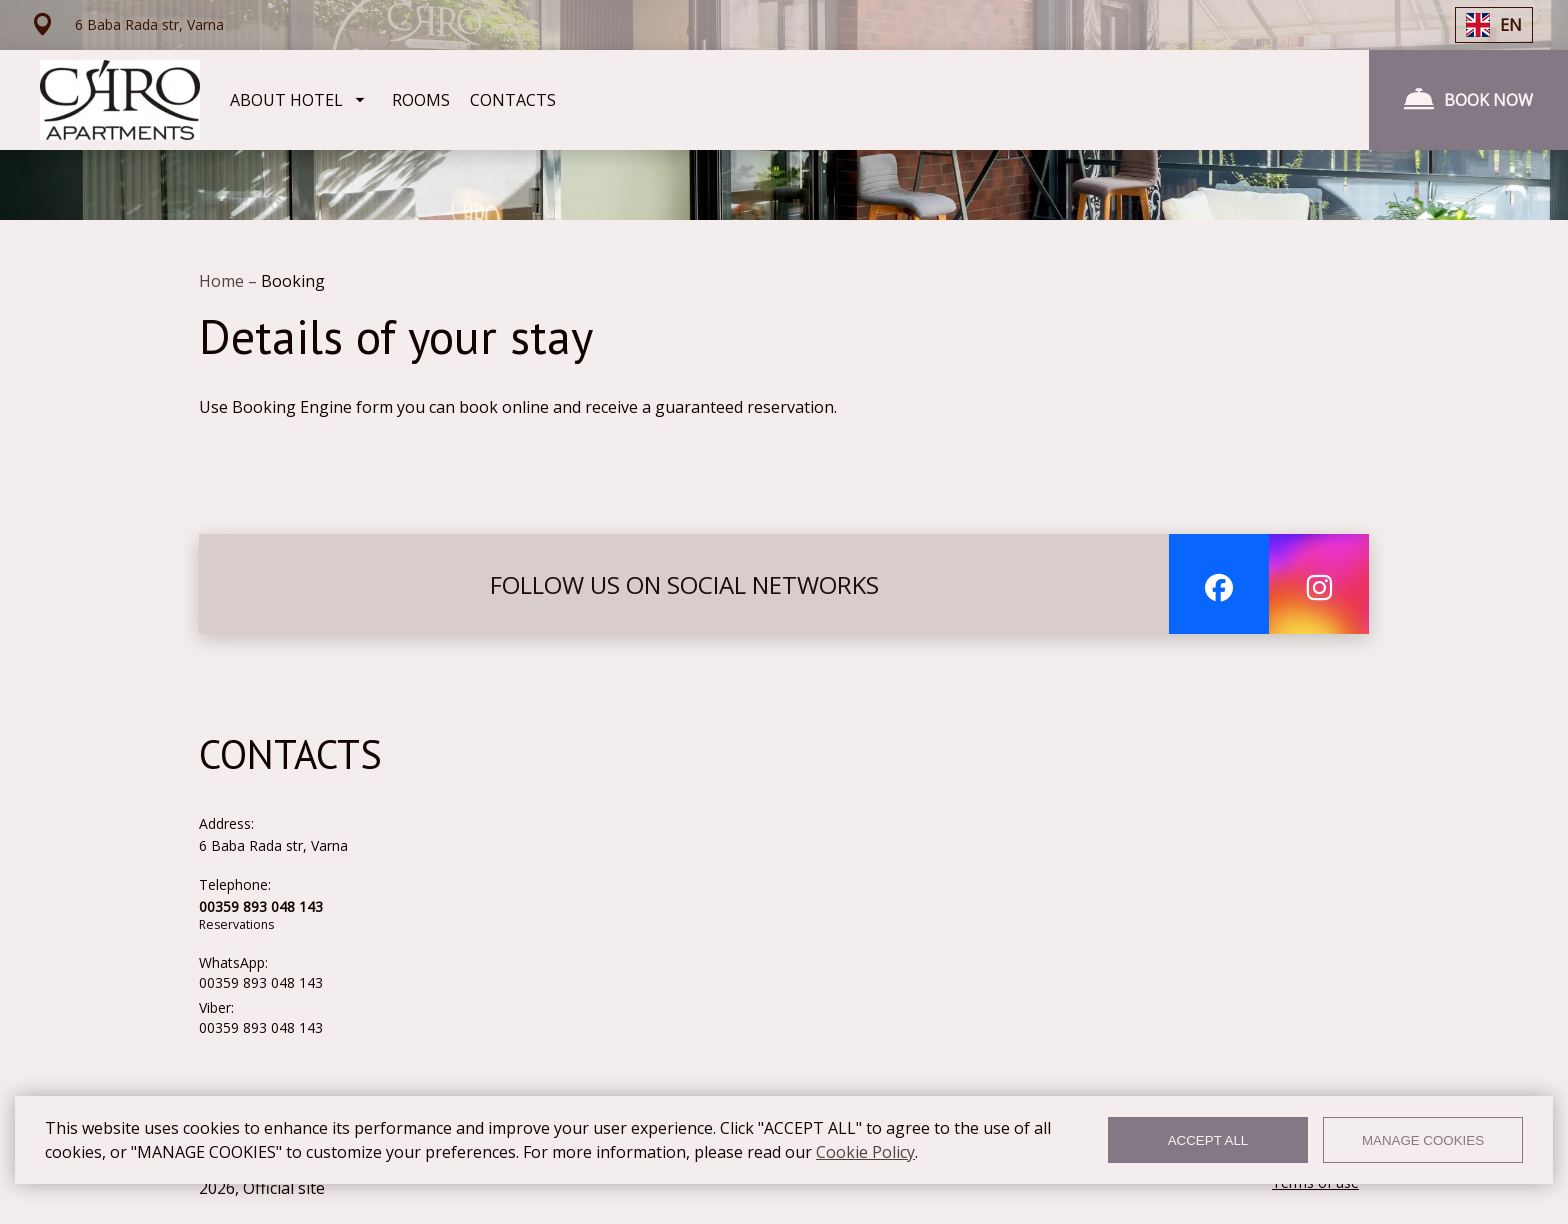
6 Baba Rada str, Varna (273, 845)
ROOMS (421, 100)
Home (223, 281)
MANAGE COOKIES (1423, 1140)
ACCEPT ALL (1208, 1140)
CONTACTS (513, 100)
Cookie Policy (865, 1152)
